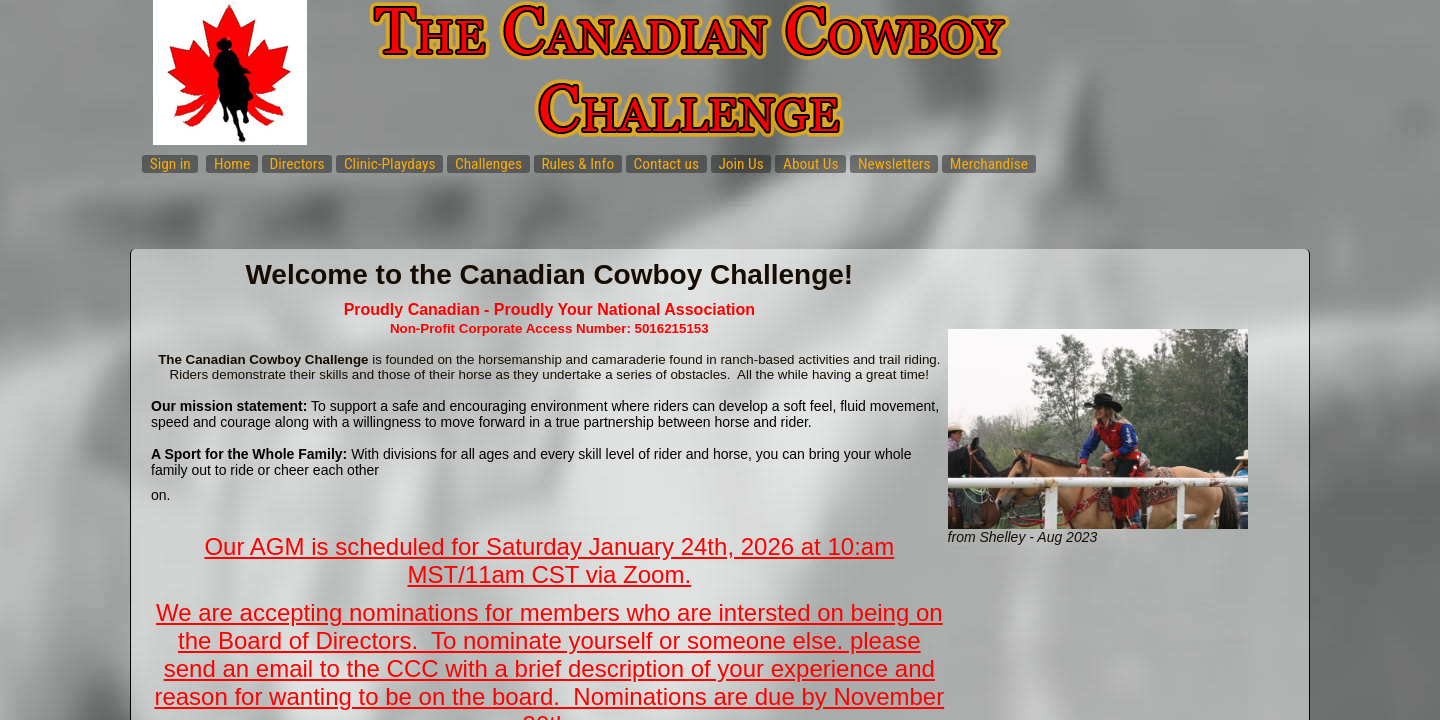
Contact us (667, 164)
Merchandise (989, 164)
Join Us (740, 164)
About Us (810, 164)
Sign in (170, 164)
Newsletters (894, 164)
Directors (296, 164)
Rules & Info (577, 164)
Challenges (488, 164)
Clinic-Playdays (390, 164)
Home (232, 164)
